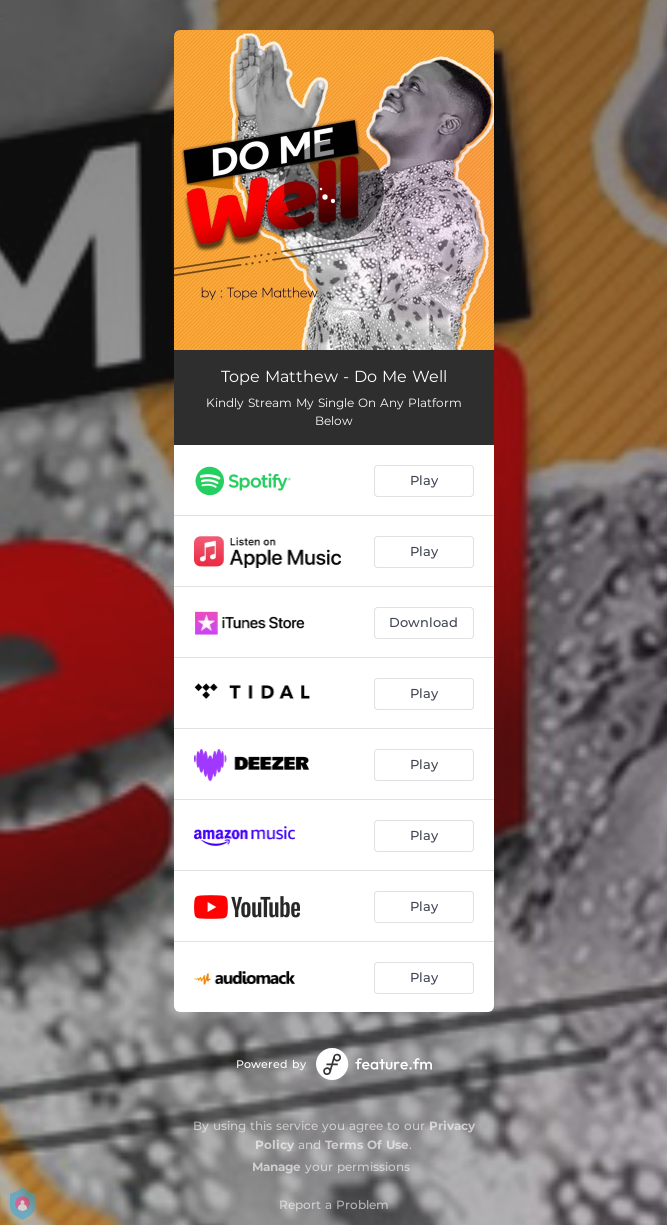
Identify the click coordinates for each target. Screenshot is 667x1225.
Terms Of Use (367, 1144)
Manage (276, 1166)
